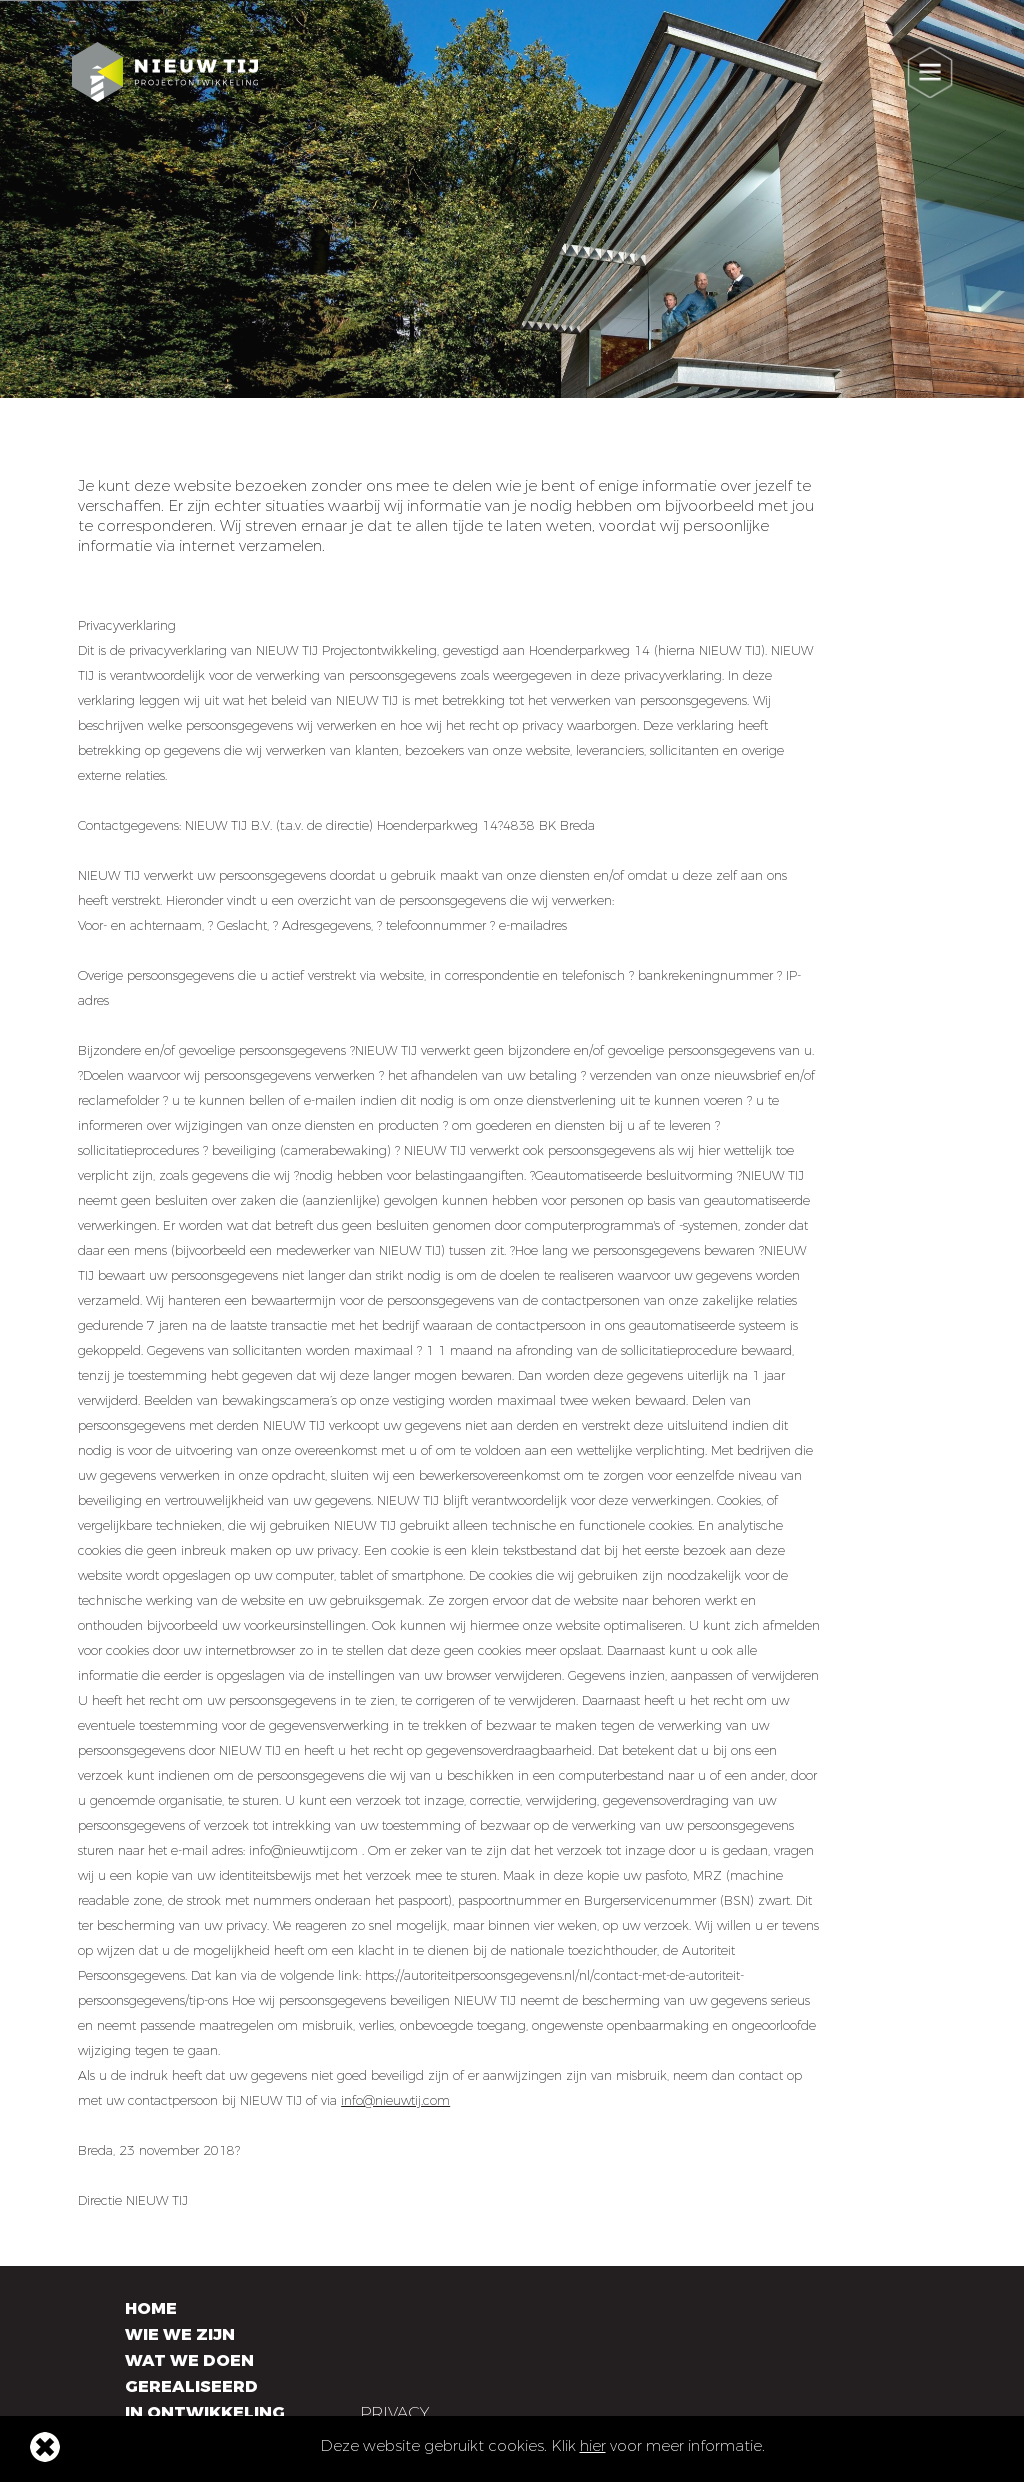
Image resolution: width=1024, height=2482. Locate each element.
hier (593, 2446)
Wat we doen (189, 2360)
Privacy (394, 2412)
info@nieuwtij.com (395, 2101)
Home (151, 2308)
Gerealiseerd (191, 2386)
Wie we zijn (180, 2334)
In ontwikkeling (205, 2412)
